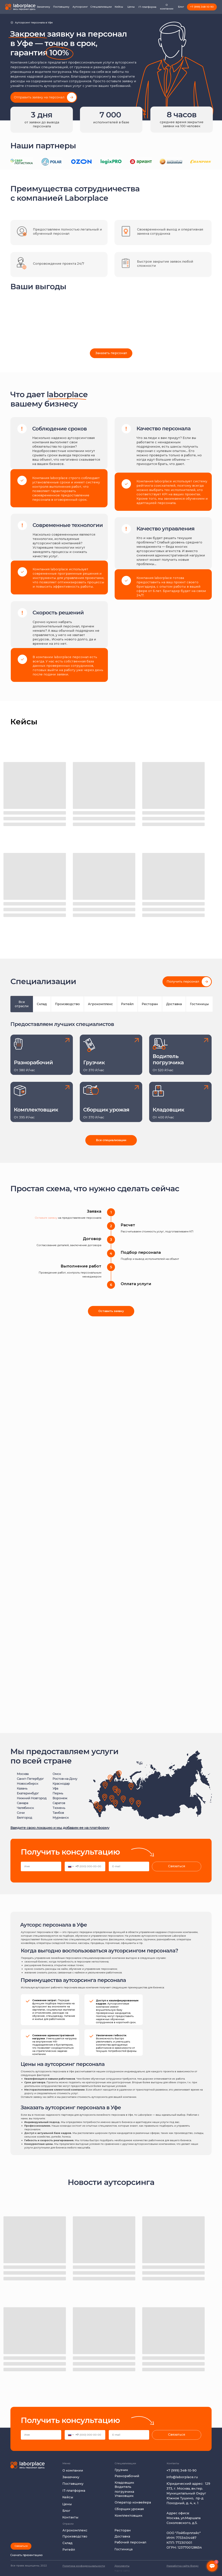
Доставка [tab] (174, 1004)
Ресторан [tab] (150, 1004)
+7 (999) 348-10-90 (181, 2470)
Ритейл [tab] (127, 1004)
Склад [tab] (42, 1004)
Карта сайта (122, 2570)
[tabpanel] (111, 1069)
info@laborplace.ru (182, 2477)
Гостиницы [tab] (199, 1004)
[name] (41, 1866)
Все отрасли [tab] (22, 1004)
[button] (71, 97)
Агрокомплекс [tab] (100, 1004)
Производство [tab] (67, 1004)
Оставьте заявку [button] (46, 1217)
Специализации (125, 2463)
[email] (129, 1866)
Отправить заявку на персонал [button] (39, 97)
